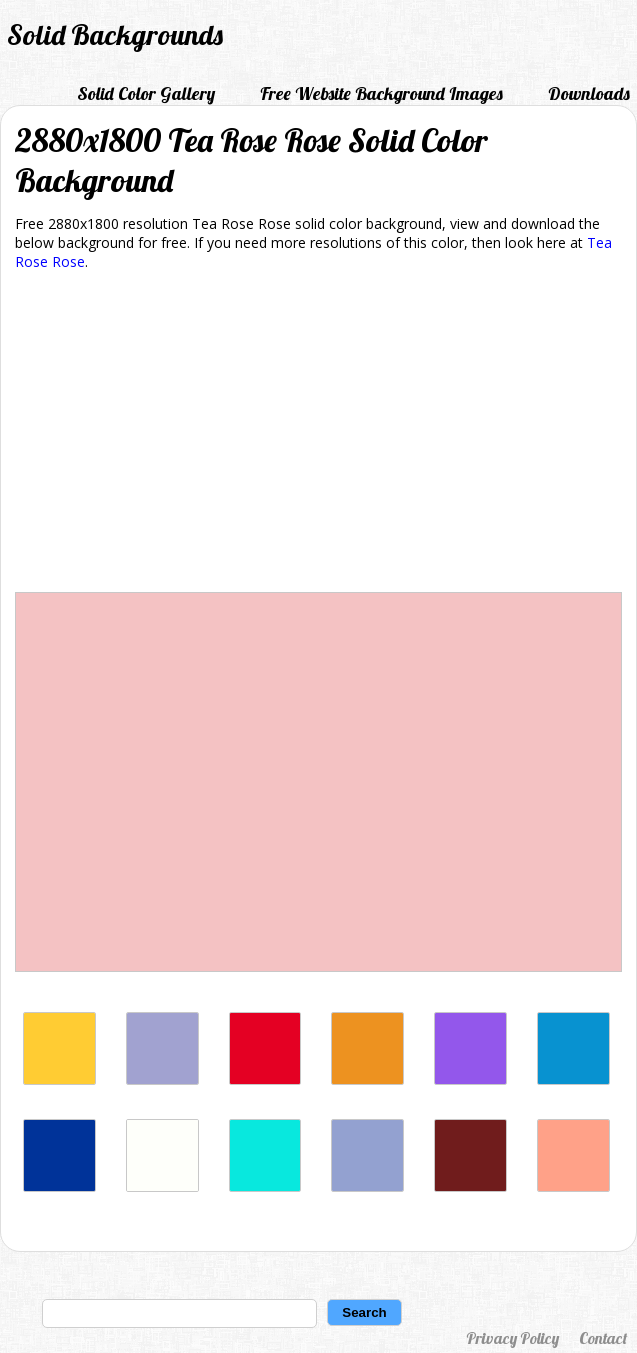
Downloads (589, 93)
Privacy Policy (512, 1338)
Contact (603, 1338)
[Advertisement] (318, 435)
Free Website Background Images (381, 93)
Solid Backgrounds (115, 34)
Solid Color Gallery (146, 93)
